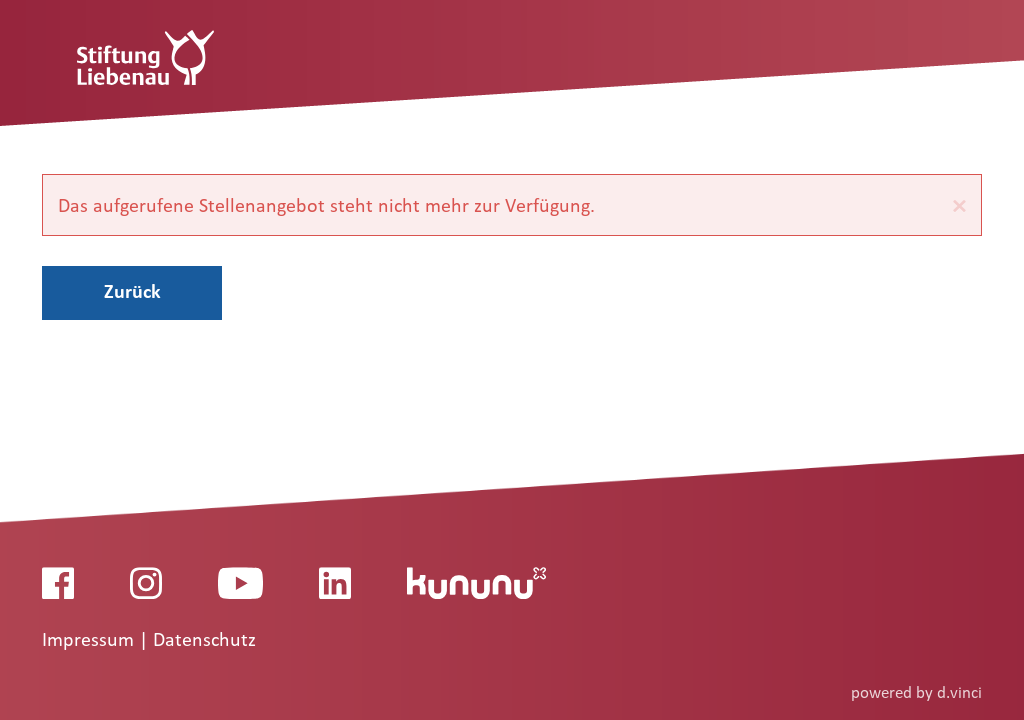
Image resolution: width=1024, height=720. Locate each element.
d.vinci (959, 692)
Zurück (132, 291)
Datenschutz (204, 640)
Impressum (90, 640)
